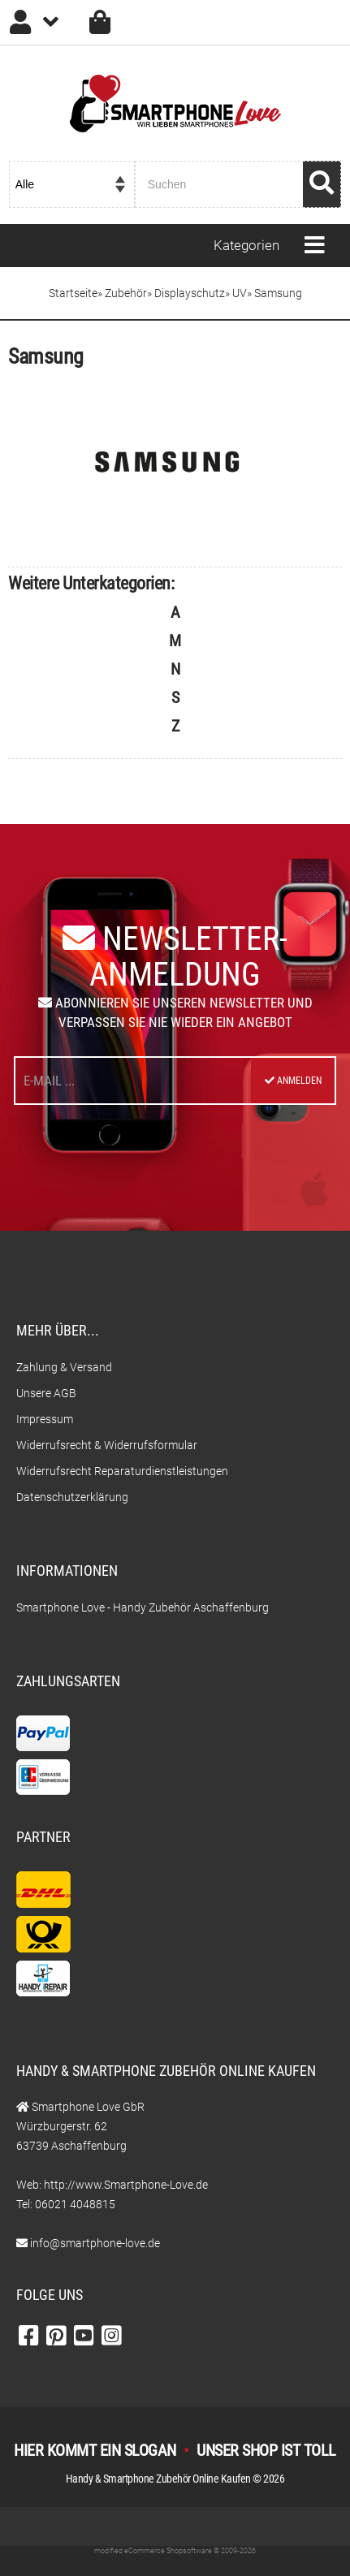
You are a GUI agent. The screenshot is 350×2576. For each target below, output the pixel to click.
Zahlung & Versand (64, 1367)
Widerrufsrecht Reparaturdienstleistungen (122, 1471)
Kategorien (246, 245)
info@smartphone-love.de (95, 2243)
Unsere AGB (46, 1393)
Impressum (44, 1419)
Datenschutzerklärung (72, 1497)
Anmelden (293, 1080)
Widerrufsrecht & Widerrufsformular (106, 1445)
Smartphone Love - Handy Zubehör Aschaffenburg (142, 1607)
